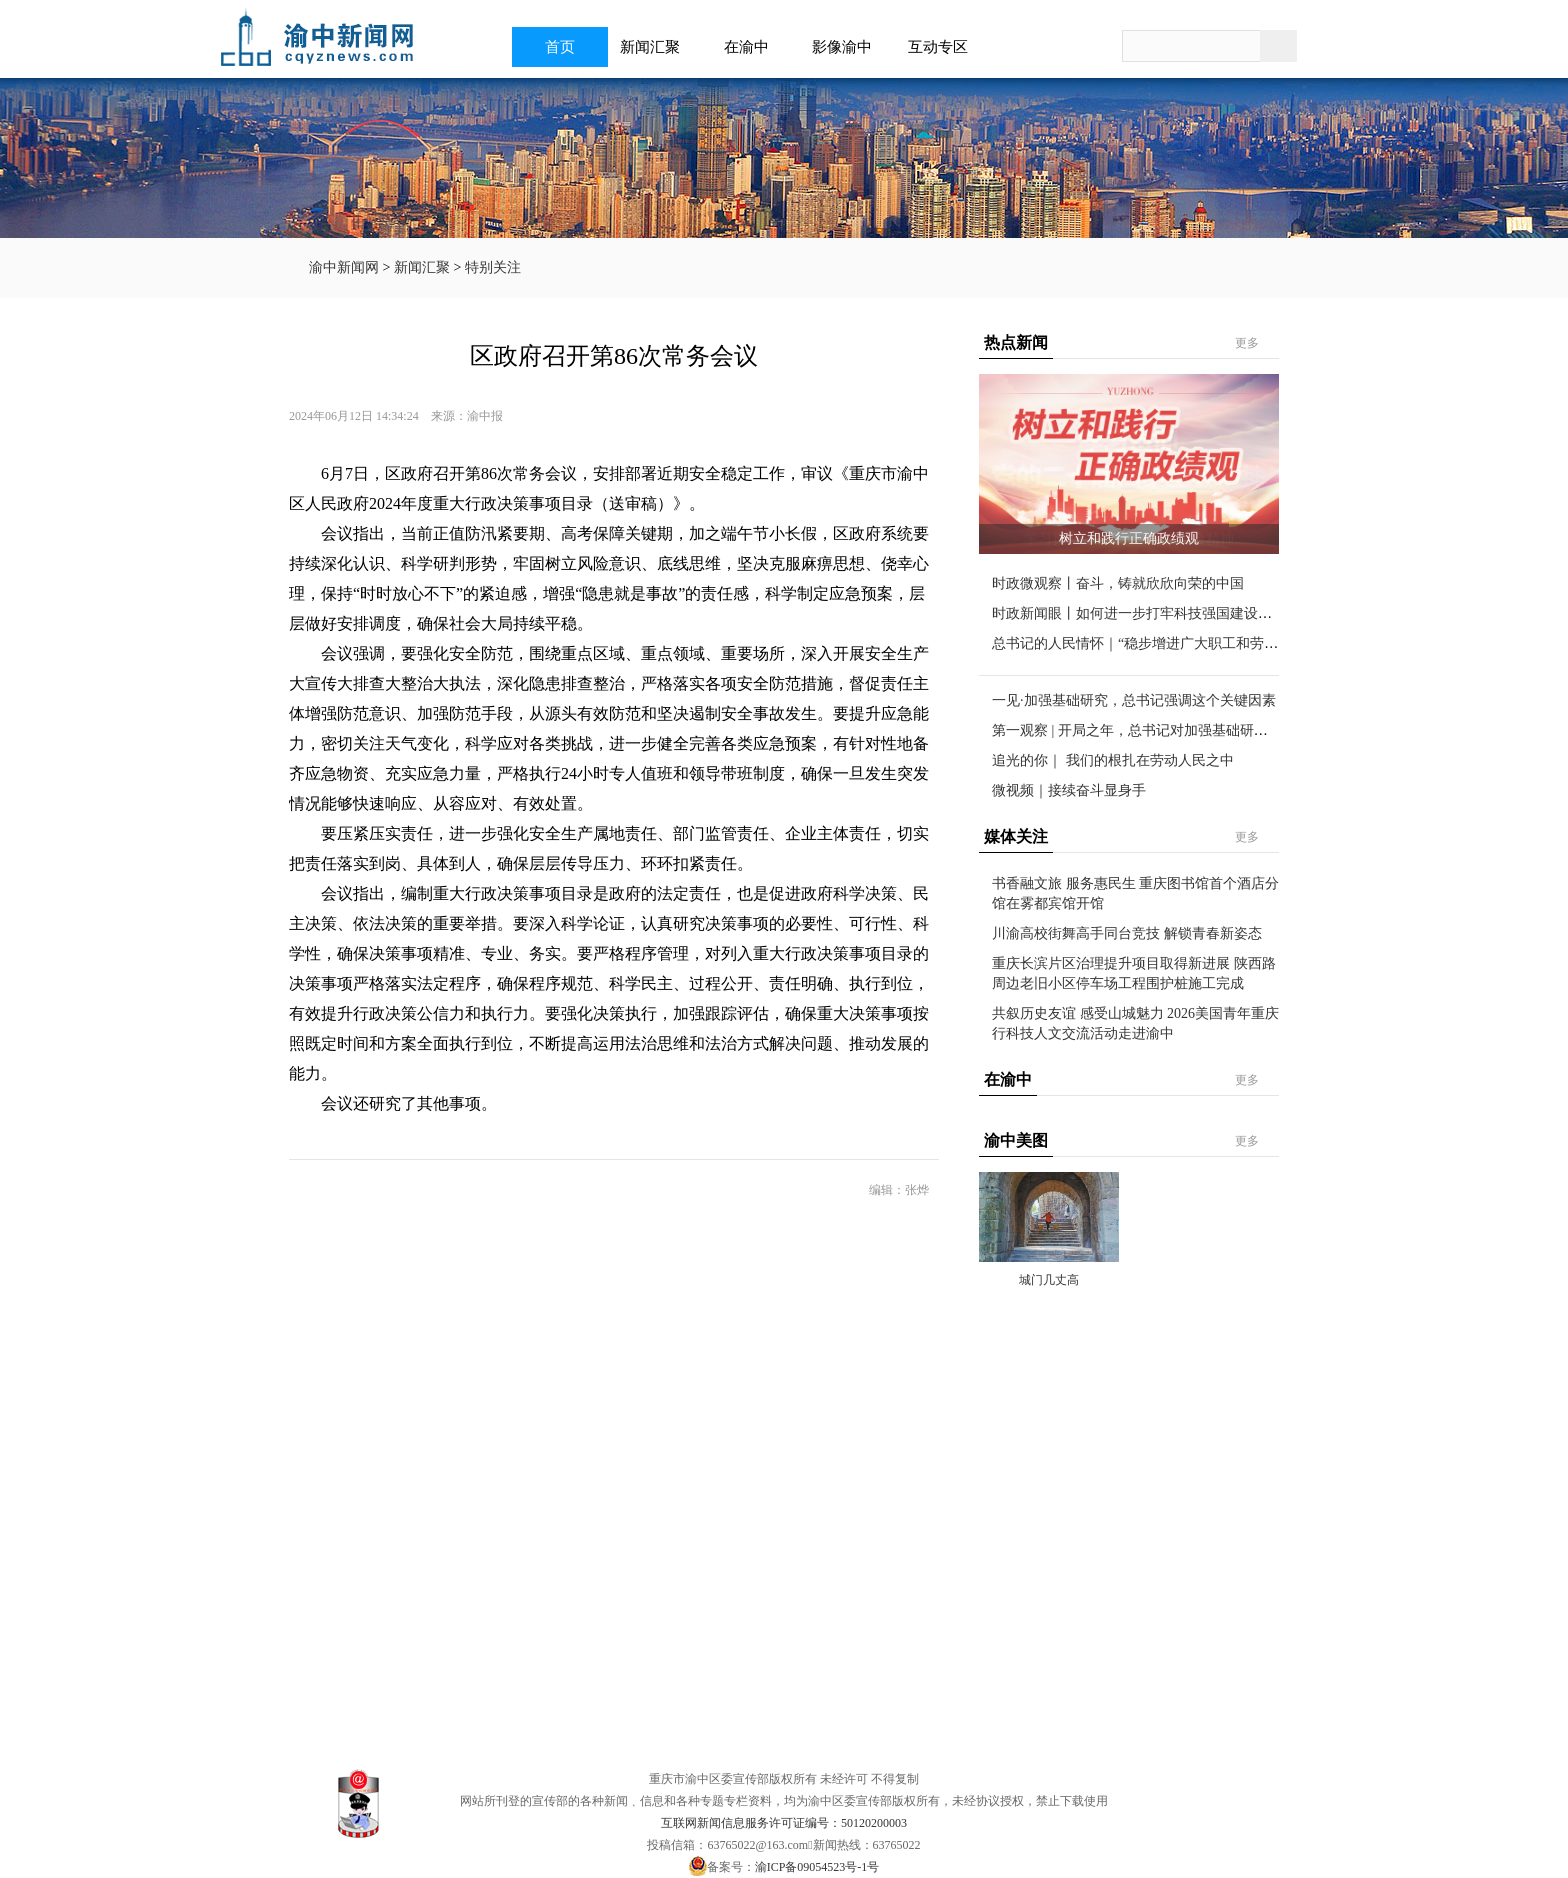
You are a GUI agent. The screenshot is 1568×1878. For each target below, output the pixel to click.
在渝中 (752, 47)
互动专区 (944, 47)
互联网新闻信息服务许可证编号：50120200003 (784, 1823)
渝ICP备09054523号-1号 (817, 1867)
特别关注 (493, 267)
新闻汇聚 (656, 47)
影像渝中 (848, 47)
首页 (560, 47)
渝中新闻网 (344, 267)
